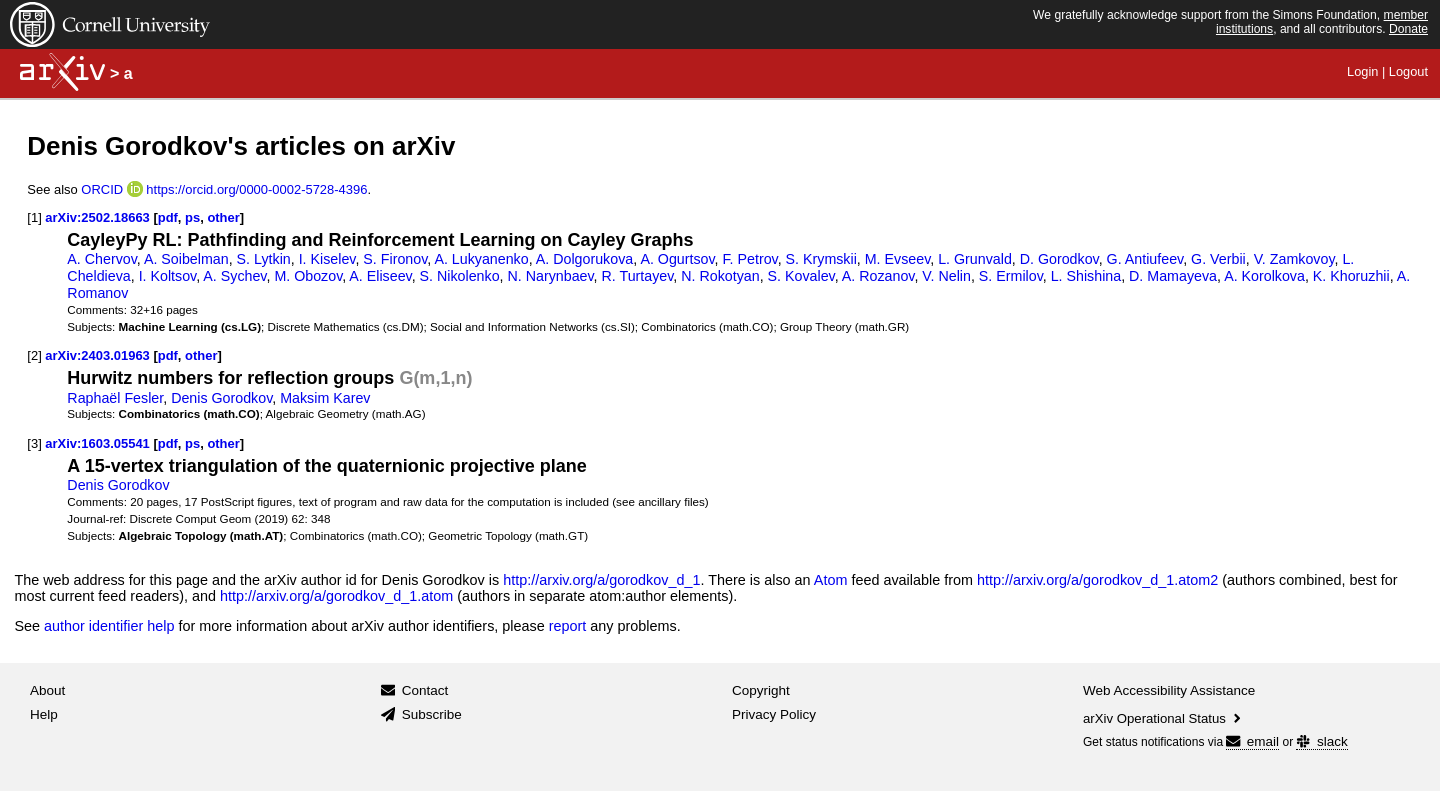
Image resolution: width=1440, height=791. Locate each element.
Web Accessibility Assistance (1169, 690)
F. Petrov (749, 259)
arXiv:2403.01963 (97, 355)
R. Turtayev (638, 276)
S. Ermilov (1011, 276)
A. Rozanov (878, 276)
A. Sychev (234, 276)
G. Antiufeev (1145, 259)
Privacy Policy (774, 714)
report (568, 626)
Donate (1408, 29)
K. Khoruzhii (1351, 276)
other (223, 217)
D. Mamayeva (1173, 276)
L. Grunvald (975, 259)
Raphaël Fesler (115, 398)
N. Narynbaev (551, 276)
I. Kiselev (327, 259)
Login (1362, 71)
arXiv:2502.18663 (97, 217)
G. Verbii (1218, 259)
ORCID (102, 189)
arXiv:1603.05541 (97, 443)
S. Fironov (395, 259)
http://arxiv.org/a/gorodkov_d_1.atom (336, 596)
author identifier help (109, 626)
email (1252, 741)
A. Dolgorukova (584, 259)
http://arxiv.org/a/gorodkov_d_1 (601, 580)
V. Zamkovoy (1294, 259)
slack (1321, 741)
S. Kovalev (801, 276)
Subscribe (432, 714)
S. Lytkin (264, 259)
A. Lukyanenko (481, 259)
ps (192, 217)
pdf (168, 217)
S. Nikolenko (460, 276)
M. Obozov (308, 276)
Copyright (761, 690)
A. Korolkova (1264, 276)
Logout (1408, 71)
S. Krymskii (821, 259)
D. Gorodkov (1059, 259)
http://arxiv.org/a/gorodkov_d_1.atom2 (1097, 580)
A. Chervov (101, 259)
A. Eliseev (380, 276)
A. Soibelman (186, 259)
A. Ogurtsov (677, 259)
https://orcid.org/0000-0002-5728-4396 (256, 189)
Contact (425, 690)
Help (44, 714)
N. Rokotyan (720, 276)
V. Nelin (946, 276)
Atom (831, 580)
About (47, 690)
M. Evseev (897, 259)
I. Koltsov (168, 276)
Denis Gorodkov (221, 398)
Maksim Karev (325, 398)
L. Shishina (1086, 276)
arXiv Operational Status (1163, 718)
